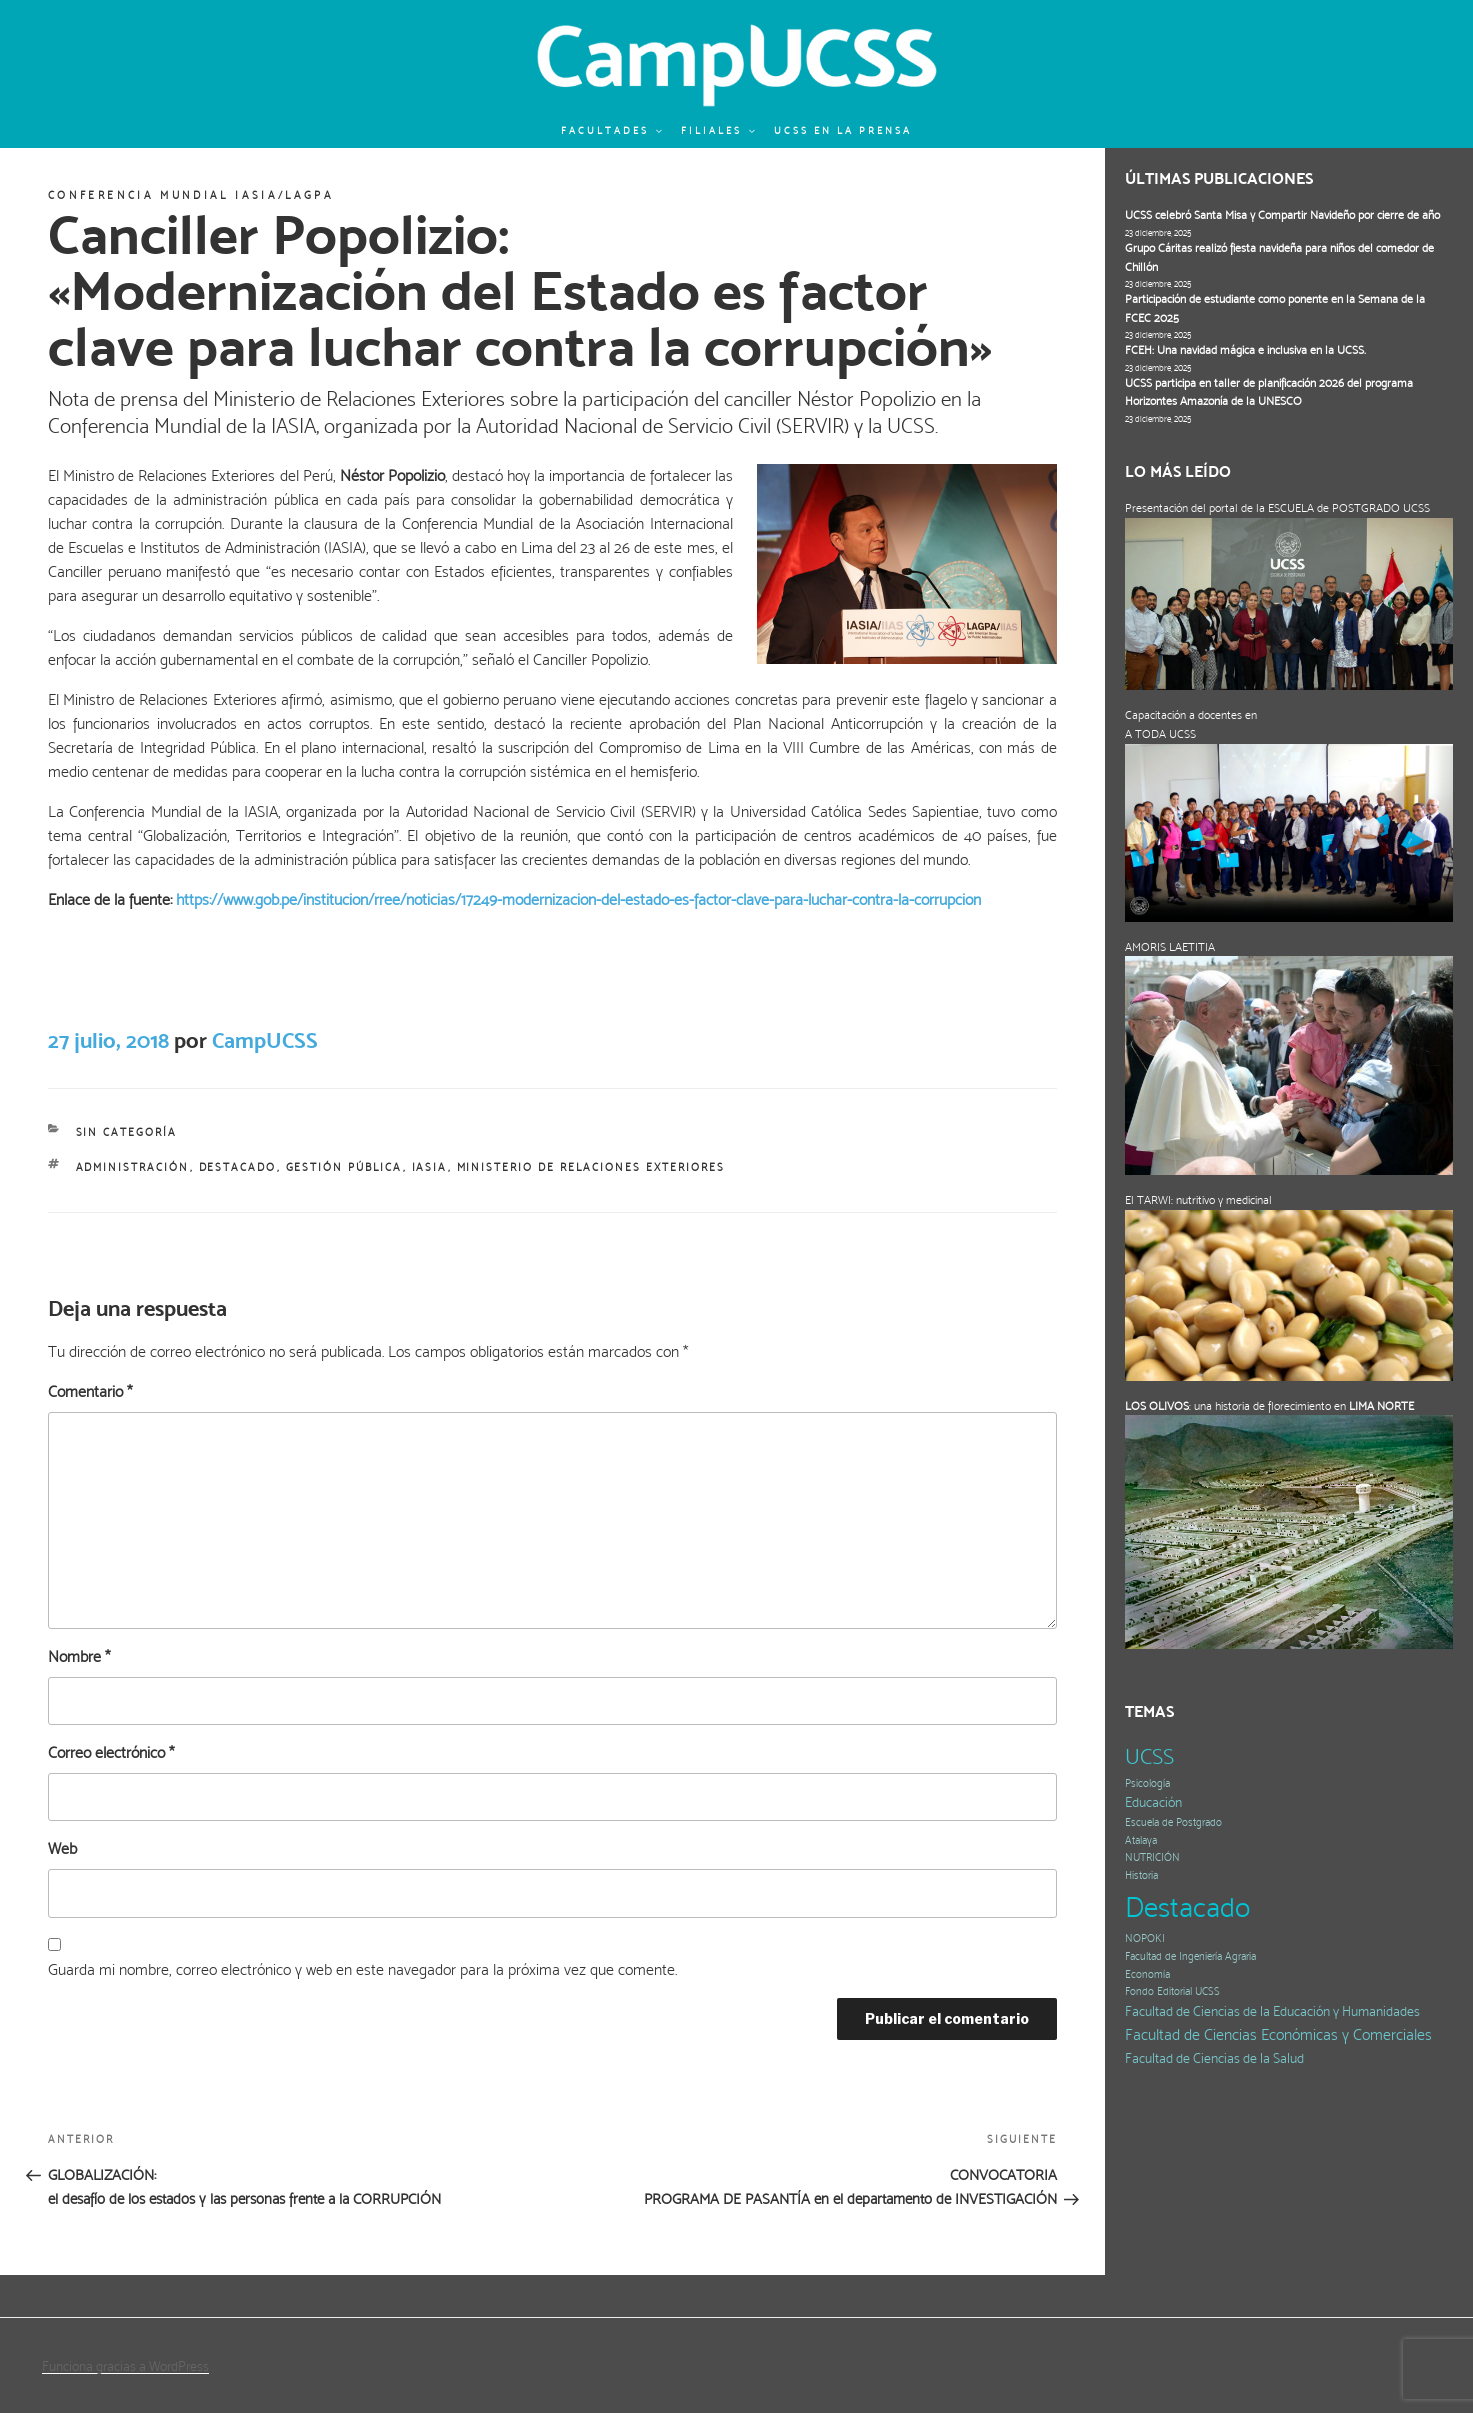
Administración (133, 1167)
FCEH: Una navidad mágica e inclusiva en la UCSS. (1245, 350)
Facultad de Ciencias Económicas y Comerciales (1278, 2034)
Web (62, 1848)
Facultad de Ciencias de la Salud (1214, 2058)
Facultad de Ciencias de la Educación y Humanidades (1272, 2011)
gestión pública (344, 1167)
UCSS (1149, 1756)
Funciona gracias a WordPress (125, 2366)
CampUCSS (265, 1040)
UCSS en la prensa (843, 130)
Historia (1141, 1875)
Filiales (719, 130)
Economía (1147, 1974)
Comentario (90, 1391)
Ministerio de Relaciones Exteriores (591, 1167)
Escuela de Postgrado (1173, 1822)
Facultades (612, 130)
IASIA (430, 1167)
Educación (1153, 1802)
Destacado (238, 1167)
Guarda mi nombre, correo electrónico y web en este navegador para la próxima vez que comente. (362, 1969)
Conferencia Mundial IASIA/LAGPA (191, 195)
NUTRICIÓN (1152, 1857)
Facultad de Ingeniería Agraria (1190, 1956)
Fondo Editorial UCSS (1172, 1991)
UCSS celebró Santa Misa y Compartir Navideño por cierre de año (1282, 215)
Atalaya (1141, 1840)
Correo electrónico (111, 1752)
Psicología (1147, 1783)
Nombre (79, 1656)
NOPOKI (1145, 1938)
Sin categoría (127, 1132)
